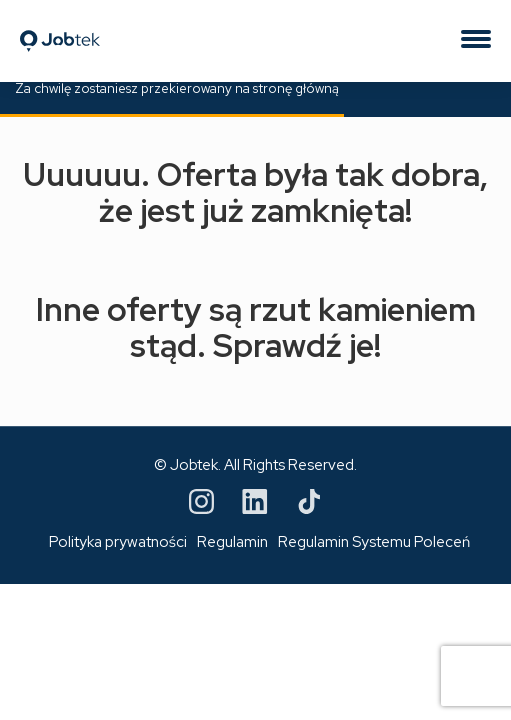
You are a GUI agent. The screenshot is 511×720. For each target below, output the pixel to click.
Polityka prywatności (118, 542)
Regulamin (232, 542)
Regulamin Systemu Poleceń (374, 542)
